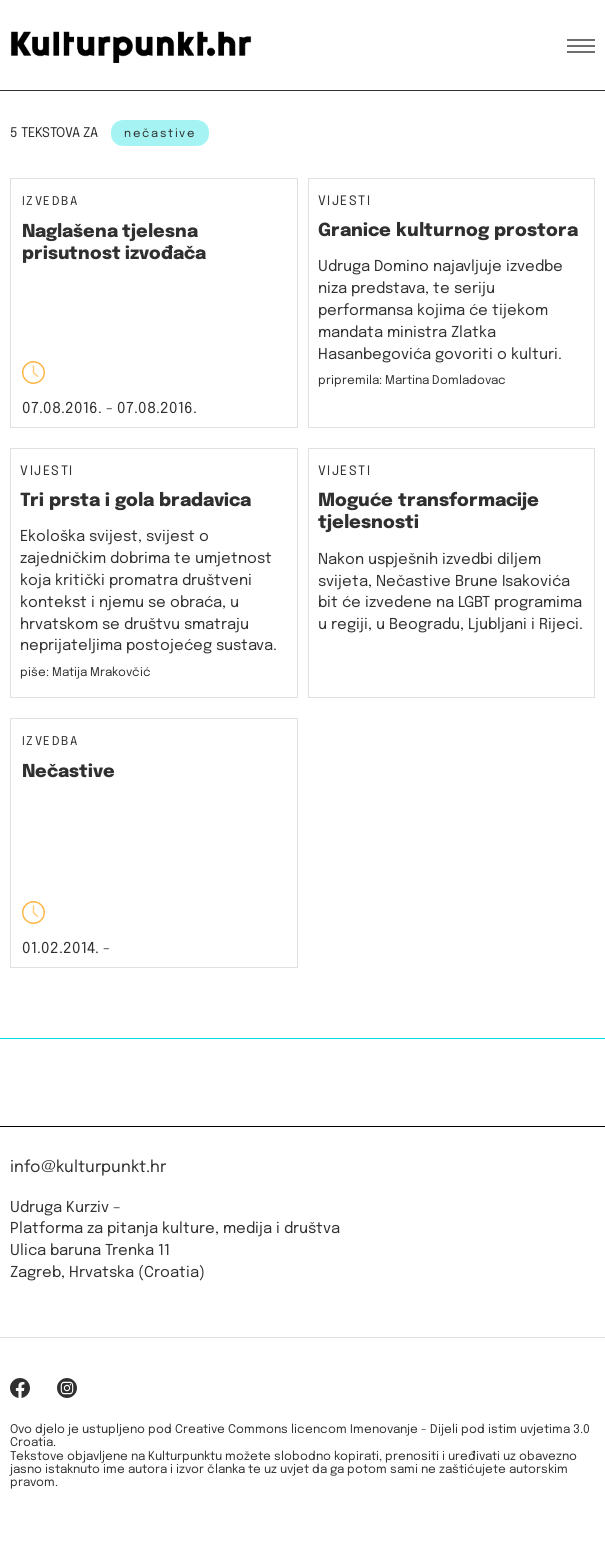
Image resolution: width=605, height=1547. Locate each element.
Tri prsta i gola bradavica (135, 501)
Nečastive (68, 772)
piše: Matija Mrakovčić (85, 673)
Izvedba (50, 202)
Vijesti (345, 202)
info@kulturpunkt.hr (88, 1167)
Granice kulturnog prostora (448, 231)
